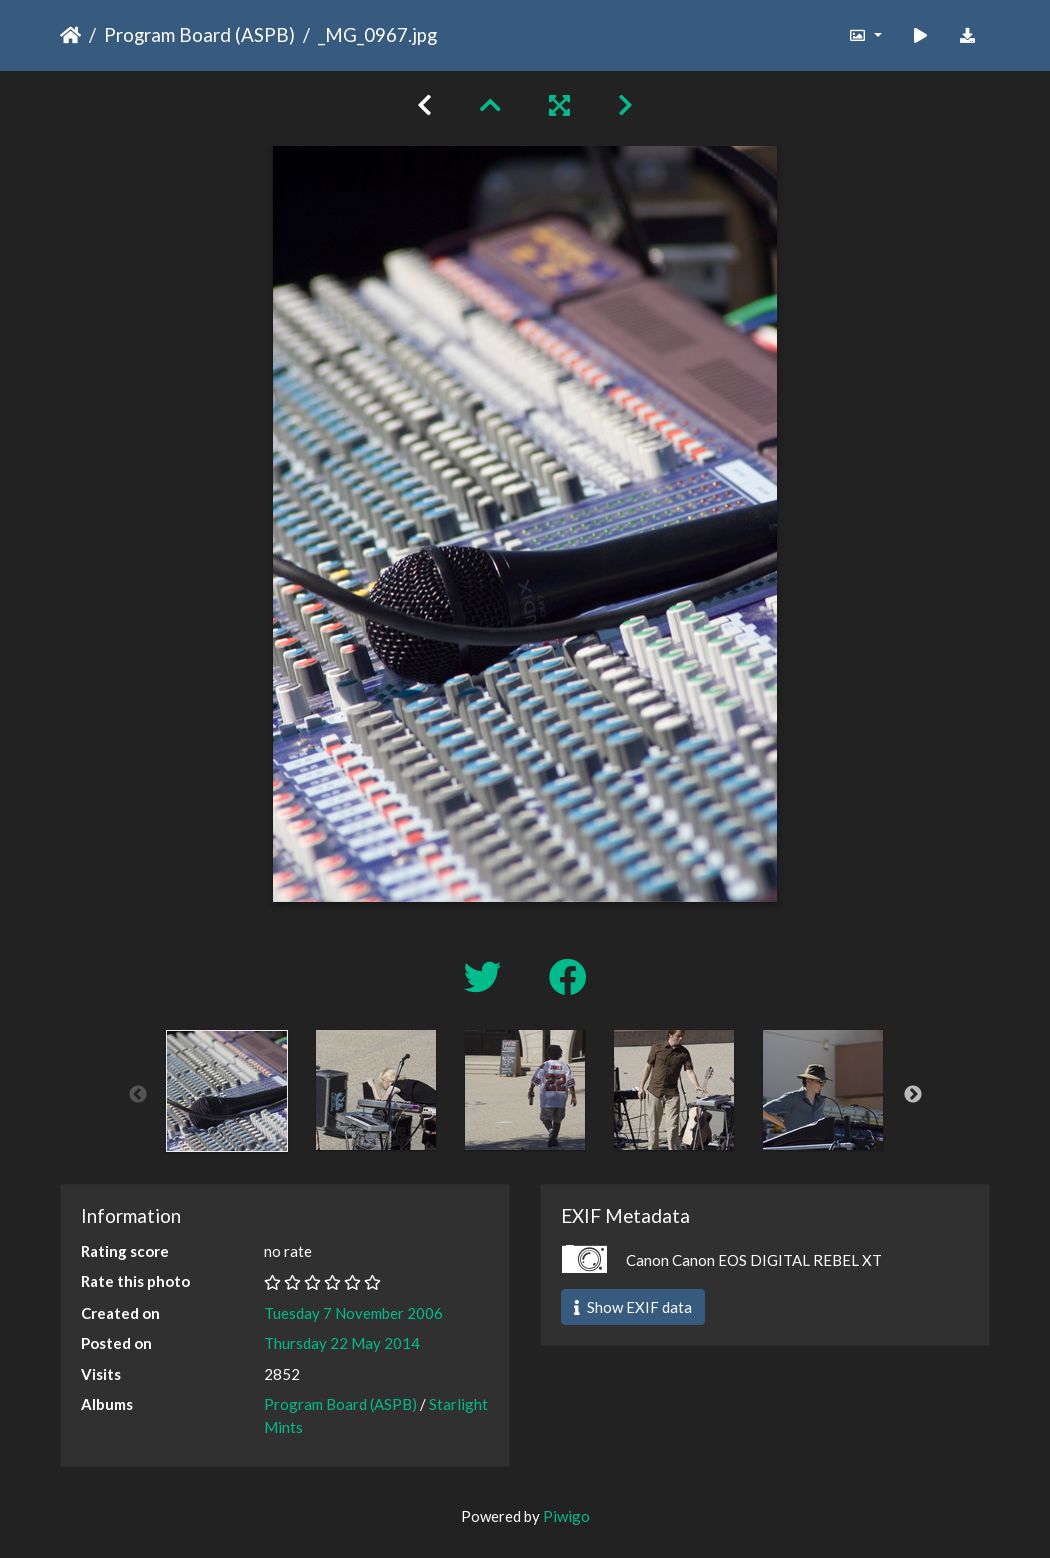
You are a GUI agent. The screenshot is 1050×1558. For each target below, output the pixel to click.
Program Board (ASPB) (199, 34)
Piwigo (566, 1516)
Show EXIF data (633, 1307)
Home (70, 35)
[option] (227, 1091)
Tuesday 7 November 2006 (353, 1313)
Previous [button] (138, 1095)
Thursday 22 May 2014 (342, 1343)
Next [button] (913, 1095)
